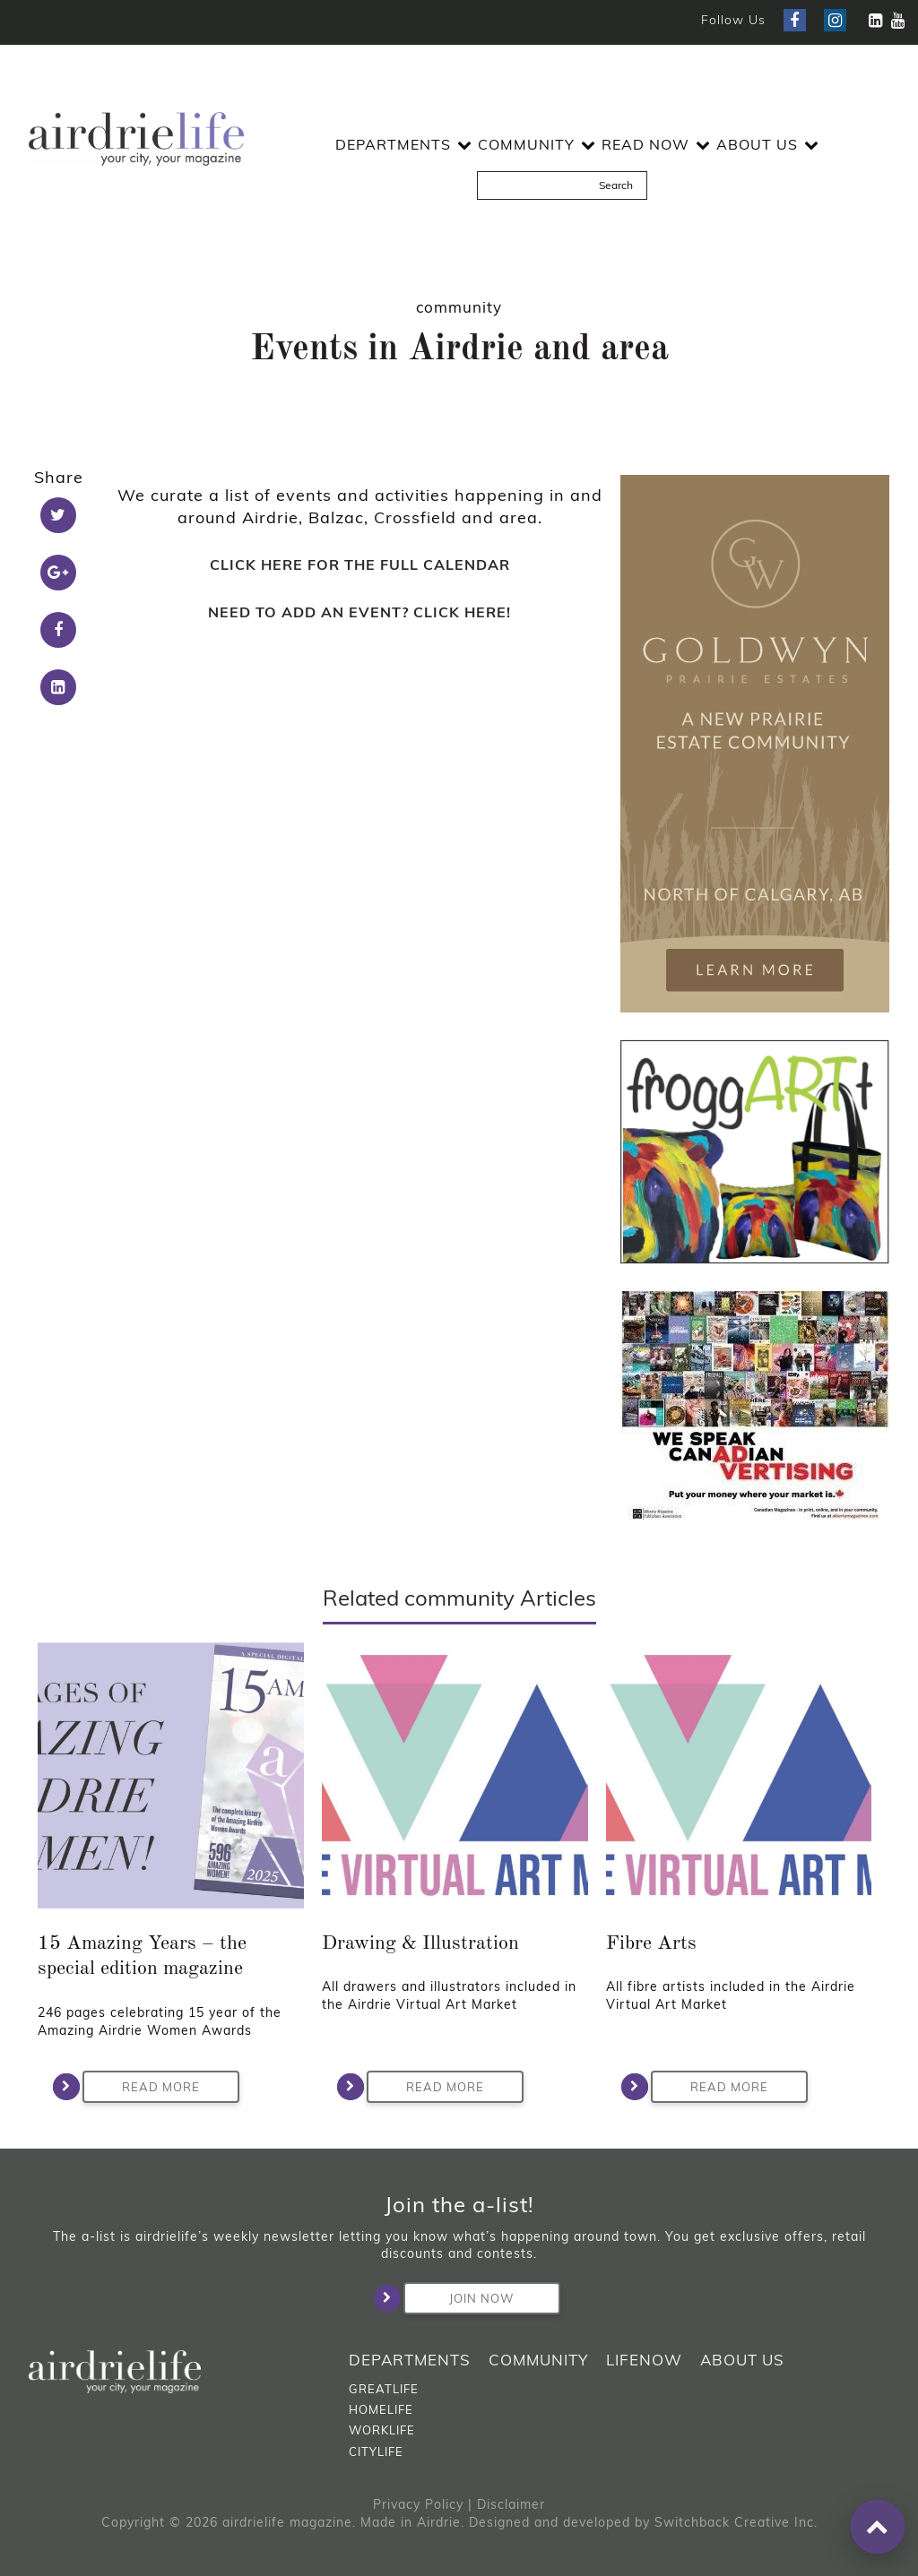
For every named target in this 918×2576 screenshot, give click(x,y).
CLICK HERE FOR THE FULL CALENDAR (360, 564)
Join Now (459, 2298)
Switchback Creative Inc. (736, 2522)
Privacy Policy (418, 2504)
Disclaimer (511, 2504)
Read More (141, 2086)
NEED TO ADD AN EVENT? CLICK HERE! (359, 612)
